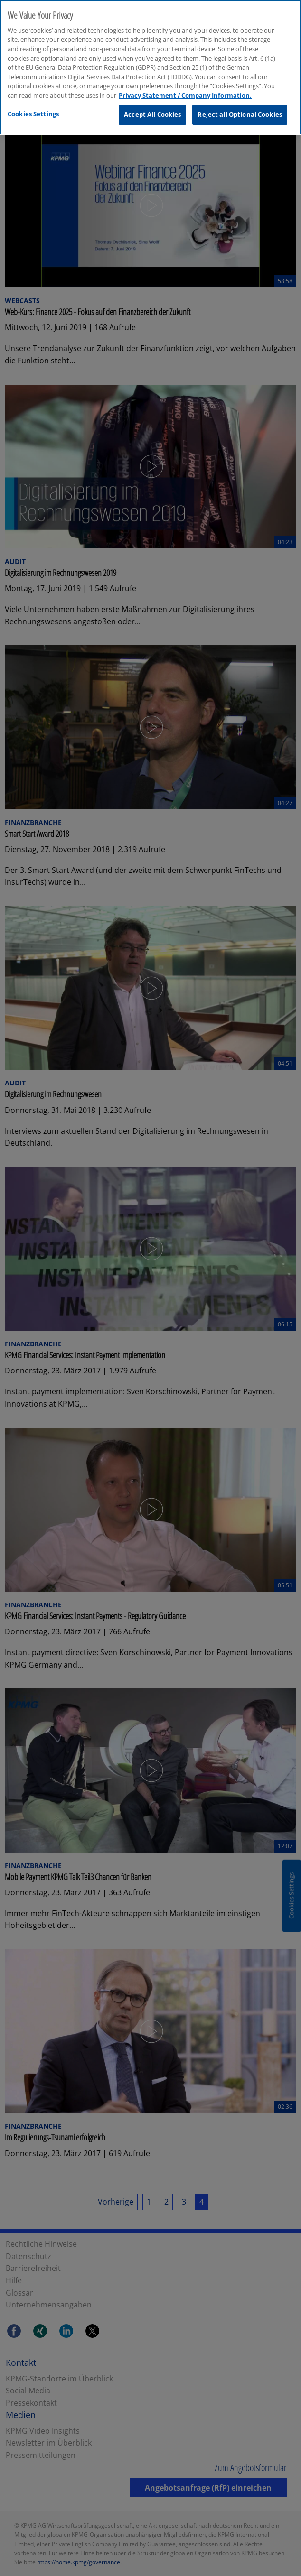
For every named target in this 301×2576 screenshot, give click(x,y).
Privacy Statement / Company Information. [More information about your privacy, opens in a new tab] (185, 86)
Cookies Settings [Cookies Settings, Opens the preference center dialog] (33, 104)
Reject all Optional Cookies (240, 105)
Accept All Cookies (152, 105)
